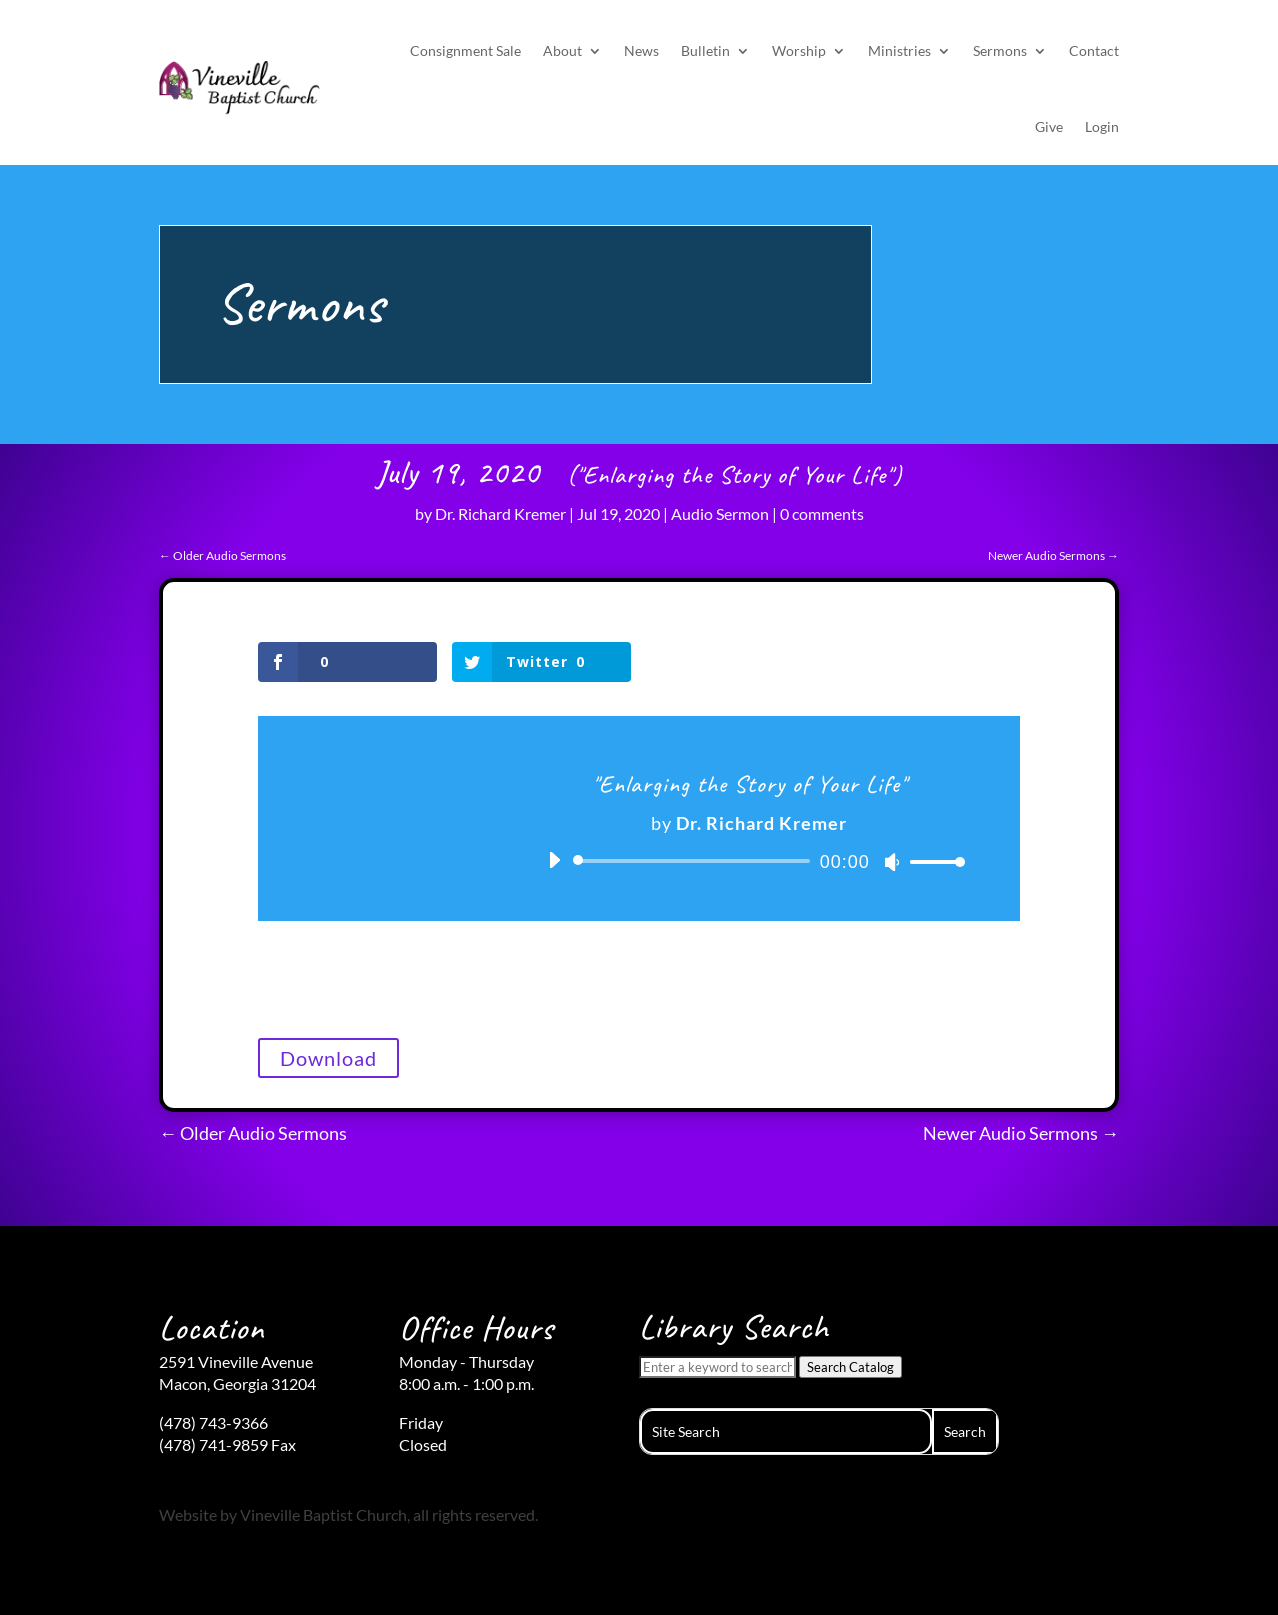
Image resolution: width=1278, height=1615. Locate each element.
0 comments (822, 513)
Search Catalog (850, 1367)
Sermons (1000, 50)
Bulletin (705, 50)
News (641, 50)
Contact (1094, 50)
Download (328, 1058)
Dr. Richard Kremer (500, 513)
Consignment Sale (465, 50)
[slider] (695, 861)
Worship (799, 50)
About (562, 50)
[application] (749, 861)
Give (1049, 126)
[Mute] (892, 862)
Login (1102, 126)
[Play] (554, 860)
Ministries (899, 50)
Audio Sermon (720, 513)
